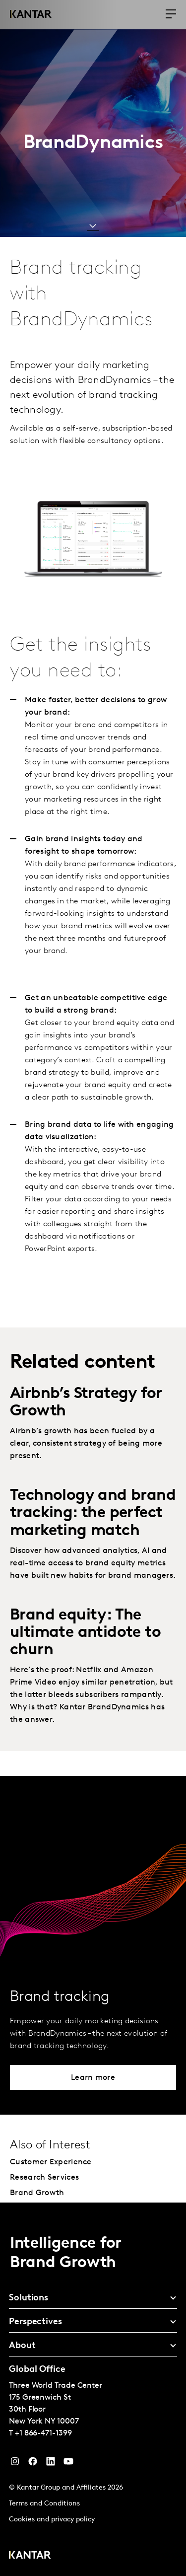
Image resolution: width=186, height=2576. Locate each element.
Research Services (44, 2178)
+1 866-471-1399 (43, 2433)
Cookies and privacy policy (52, 2519)
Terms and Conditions (44, 2503)
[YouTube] (51, 2463)
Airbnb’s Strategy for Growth (86, 1402)
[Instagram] (15, 2463)
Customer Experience (51, 2162)
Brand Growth (37, 2193)
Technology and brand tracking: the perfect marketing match (93, 1513)
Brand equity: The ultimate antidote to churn (85, 1633)
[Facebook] (33, 2463)
